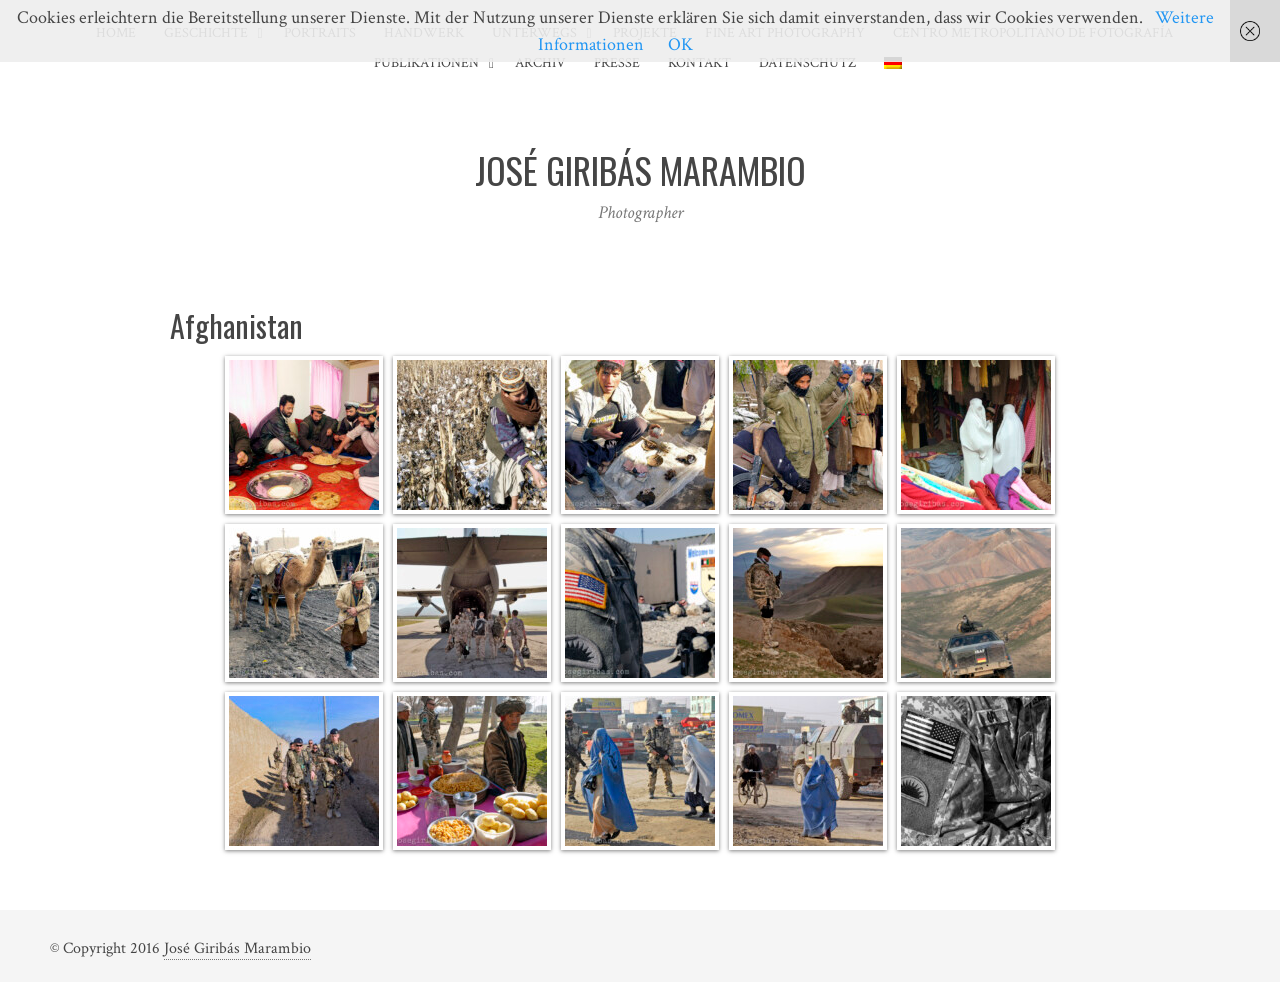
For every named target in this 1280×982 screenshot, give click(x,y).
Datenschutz (807, 63)
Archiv (540, 63)
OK (680, 44)
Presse (617, 63)
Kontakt (699, 63)
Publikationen (426, 63)
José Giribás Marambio (237, 948)
